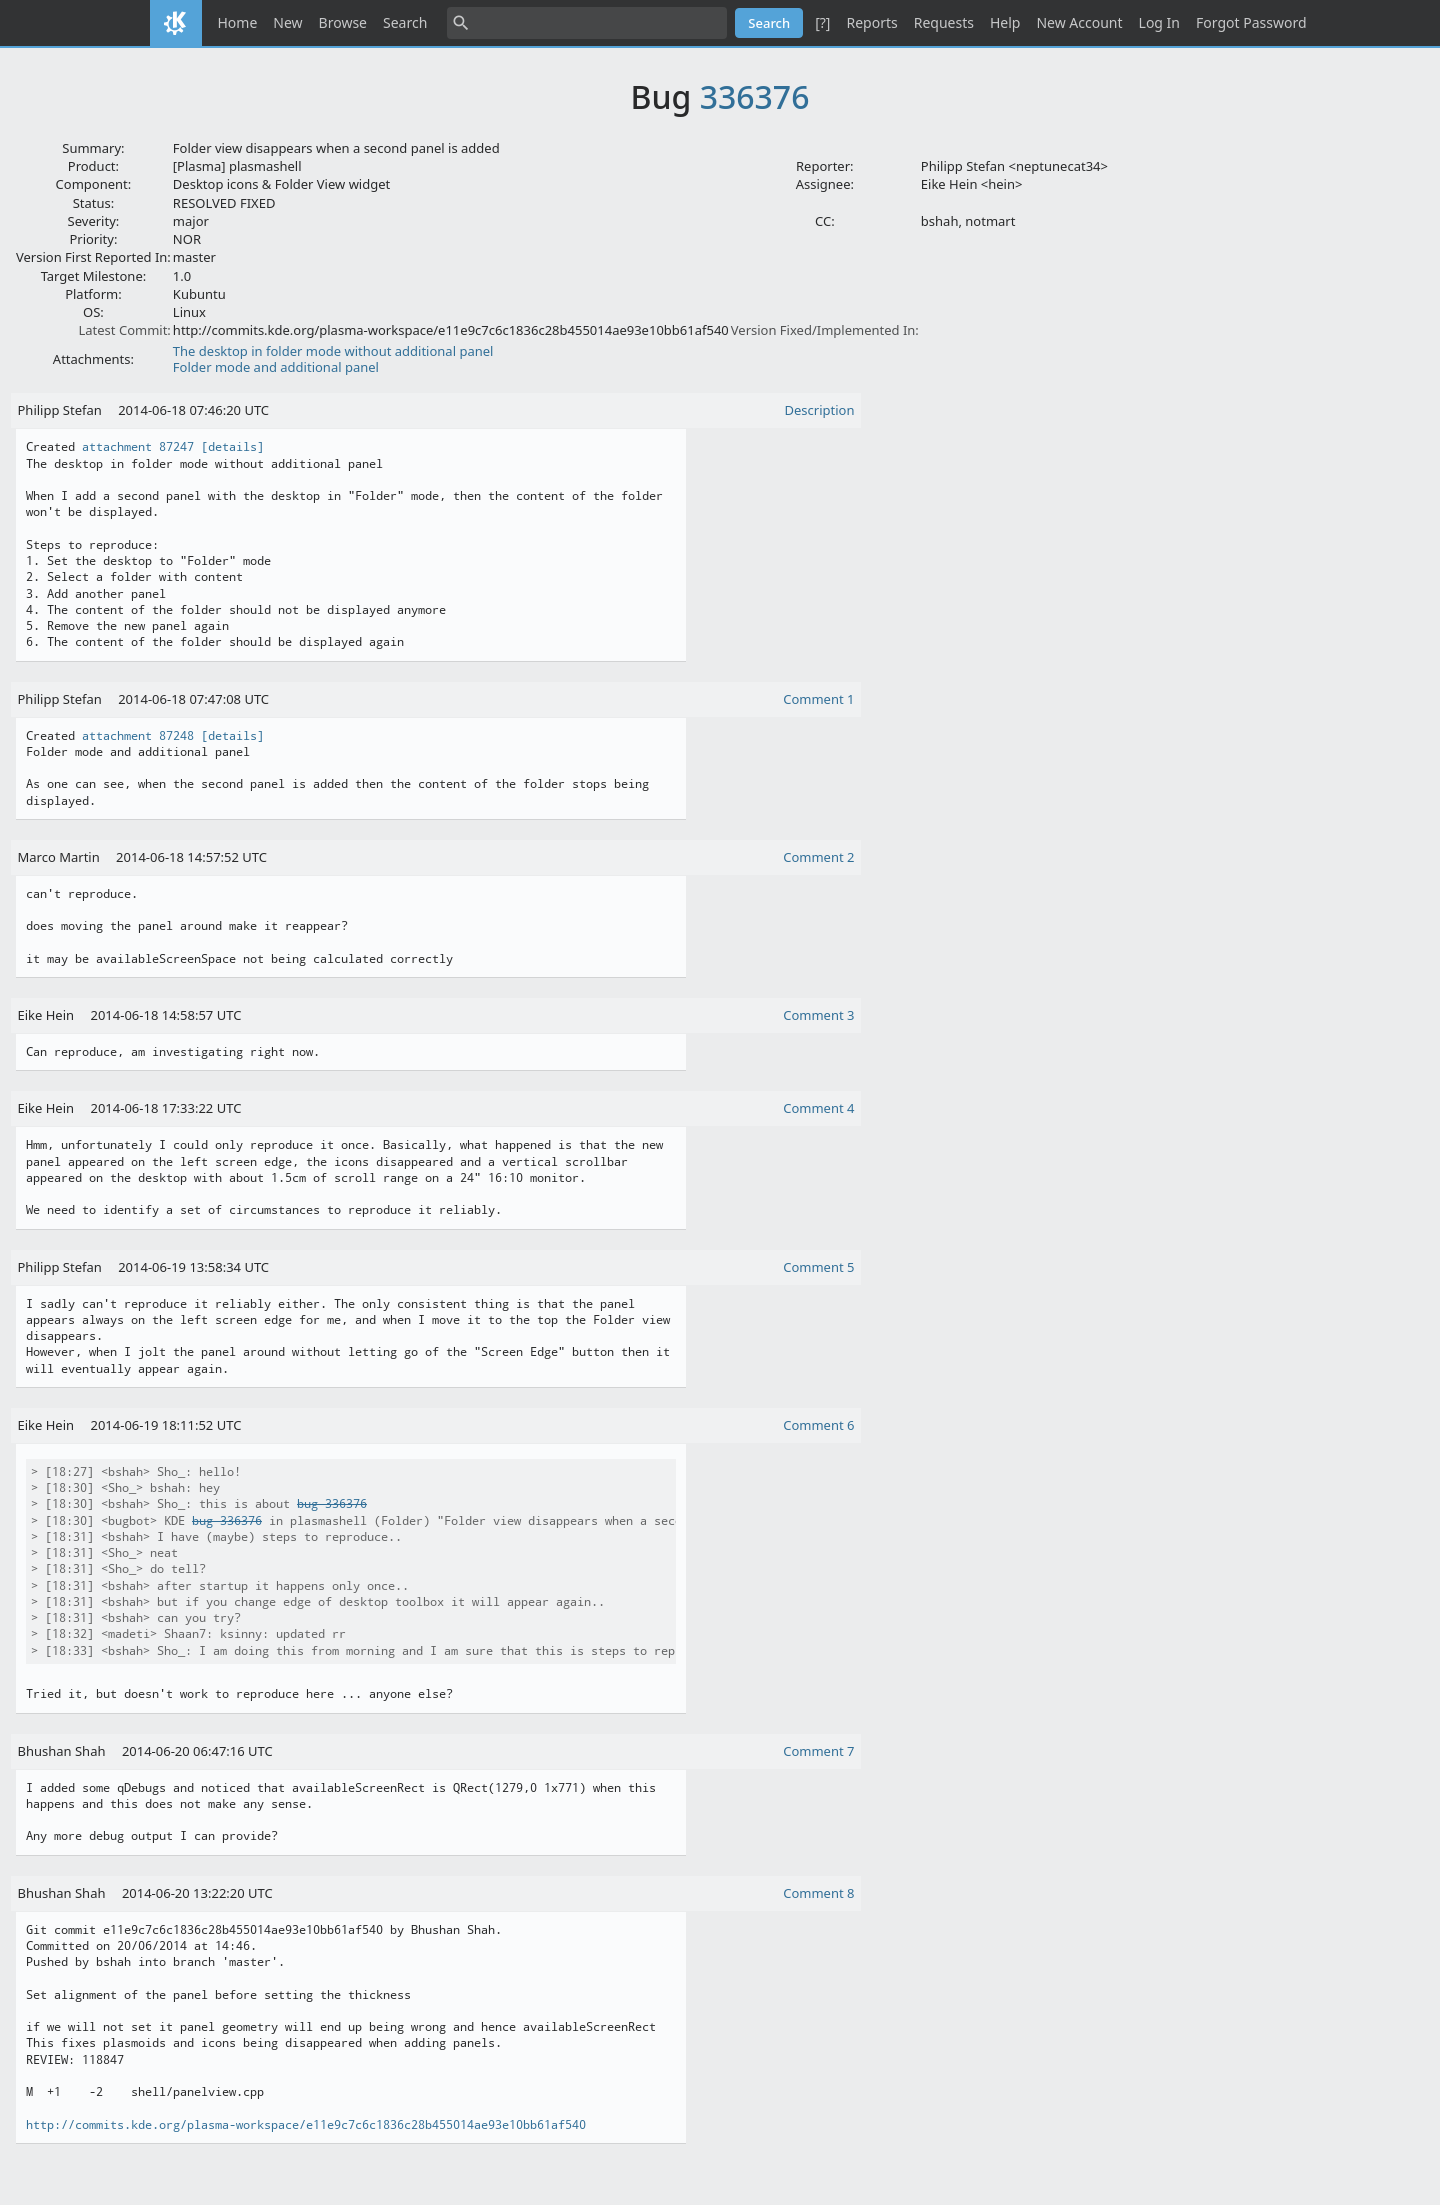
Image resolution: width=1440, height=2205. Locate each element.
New (287, 22)
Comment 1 (818, 699)
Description (820, 410)
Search (405, 22)
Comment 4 (818, 1108)
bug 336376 (332, 1504)
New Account (1079, 22)
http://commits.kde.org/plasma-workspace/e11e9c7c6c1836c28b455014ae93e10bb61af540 (306, 2125)
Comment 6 (818, 1425)
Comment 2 (818, 857)
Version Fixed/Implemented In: (825, 330)
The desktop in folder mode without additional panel (333, 351)
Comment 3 (818, 1015)
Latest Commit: (124, 330)
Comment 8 (818, 1893)
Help (1005, 22)
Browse (343, 22)
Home (238, 22)
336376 (755, 96)
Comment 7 (818, 1751)
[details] (232, 447)
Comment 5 (818, 1267)
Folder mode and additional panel (276, 367)
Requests (944, 22)
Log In (1159, 22)
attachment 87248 (138, 736)
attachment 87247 (138, 447)
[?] (822, 22)
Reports (871, 22)
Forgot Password (1251, 22)
